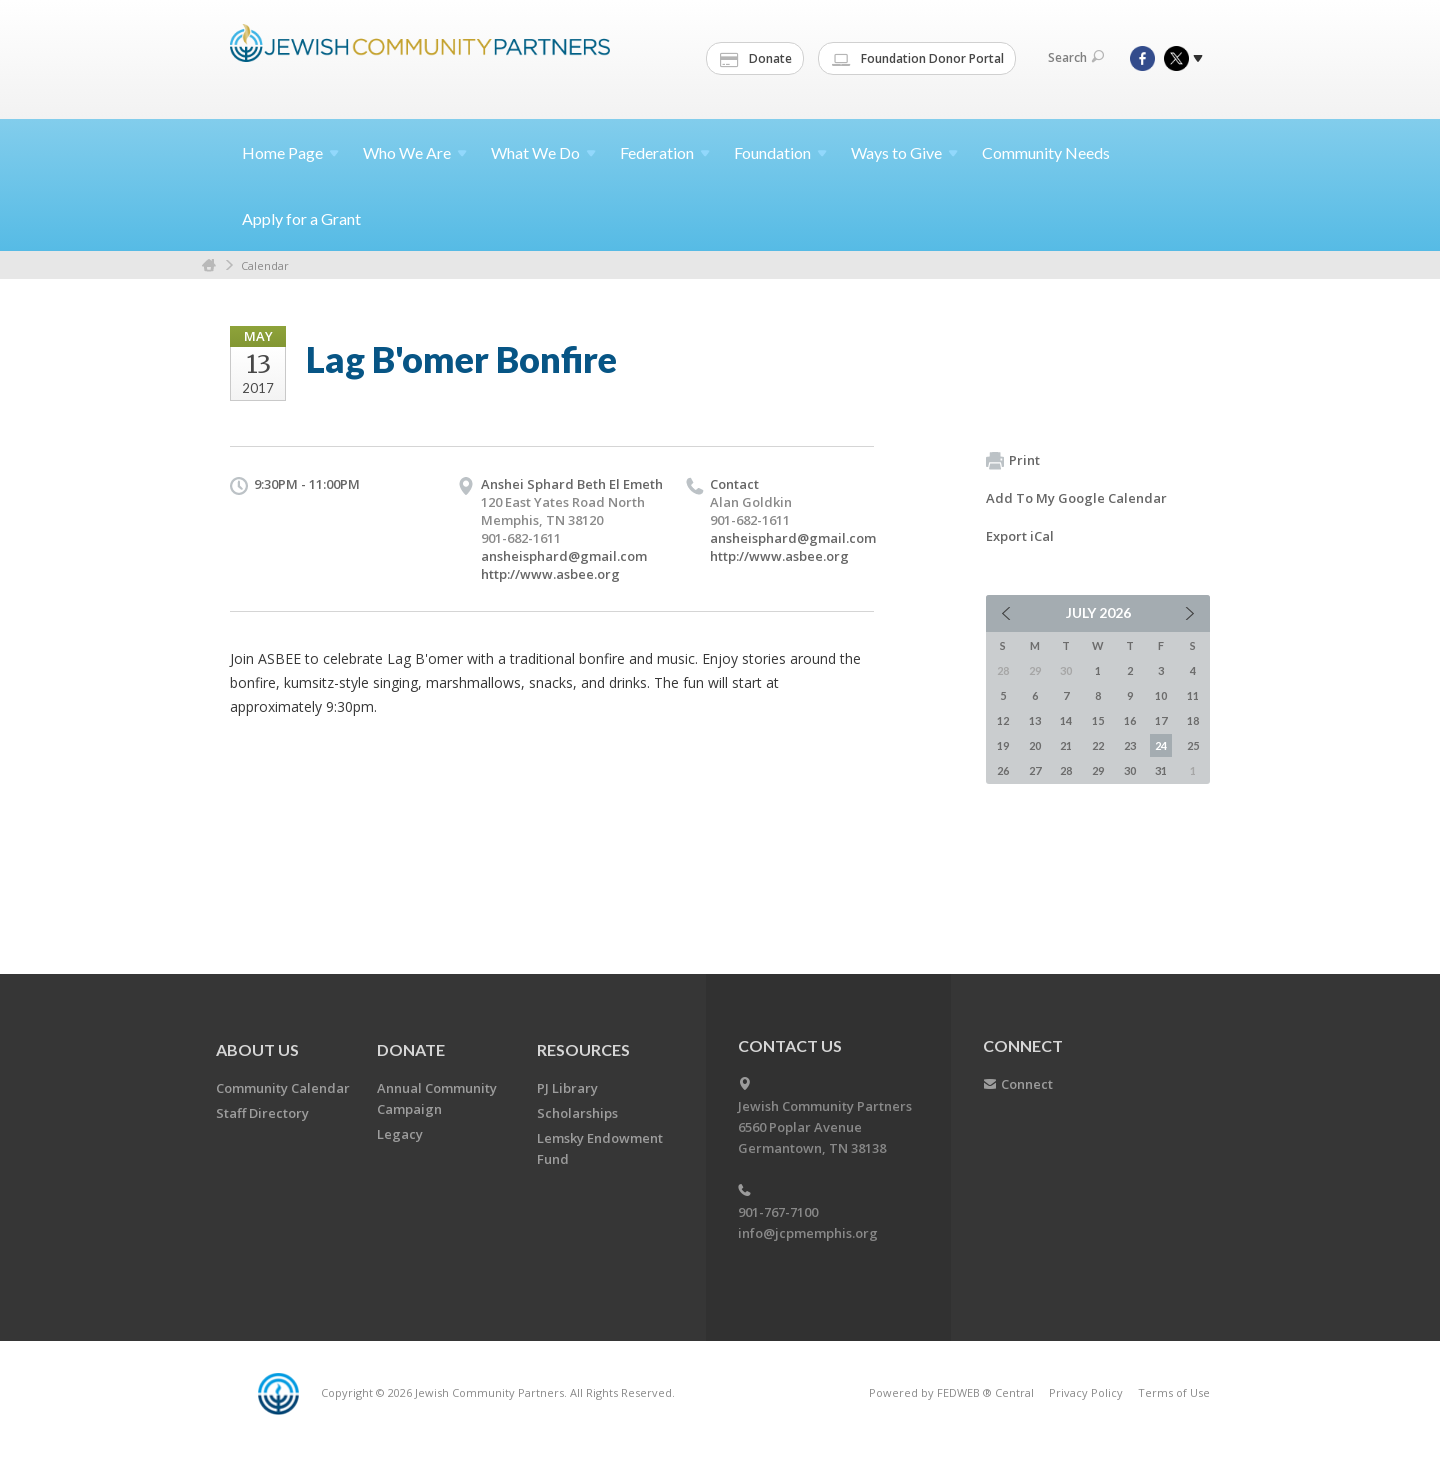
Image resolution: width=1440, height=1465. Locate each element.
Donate (756, 59)
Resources (583, 1049)
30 (1130, 770)
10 (1161, 695)
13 (1035, 720)
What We (543, 152)
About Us (257, 1049)
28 (1066, 770)
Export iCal (1020, 536)
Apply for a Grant (301, 218)
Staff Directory (262, 1113)
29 (1098, 770)
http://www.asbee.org (550, 574)
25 (1193, 745)
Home (290, 152)
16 (1130, 720)
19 (1003, 745)
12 (1003, 720)
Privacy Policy (1086, 1392)
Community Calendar (283, 1088)
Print (1013, 461)
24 (1161, 745)
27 (1035, 770)
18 (1193, 720)
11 (1193, 695)
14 (1066, 720)
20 (1035, 745)
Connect (1027, 1084)
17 (1161, 720)
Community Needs (1046, 152)
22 (1098, 745)
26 (1003, 770)
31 (1161, 770)
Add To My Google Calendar (1076, 498)
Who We (415, 152)
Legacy (400, 1134)
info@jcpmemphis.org (808, 1233)
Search (1076, 57)
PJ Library (567, 1088)
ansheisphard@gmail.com (564, 556)
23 (1130, 745)
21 (1066, 745)
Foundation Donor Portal (918, 59)
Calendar (265, 265)
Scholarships (577, 1113)
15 (1098, 720)
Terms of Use (1174, 1392)
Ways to (904, 152)
